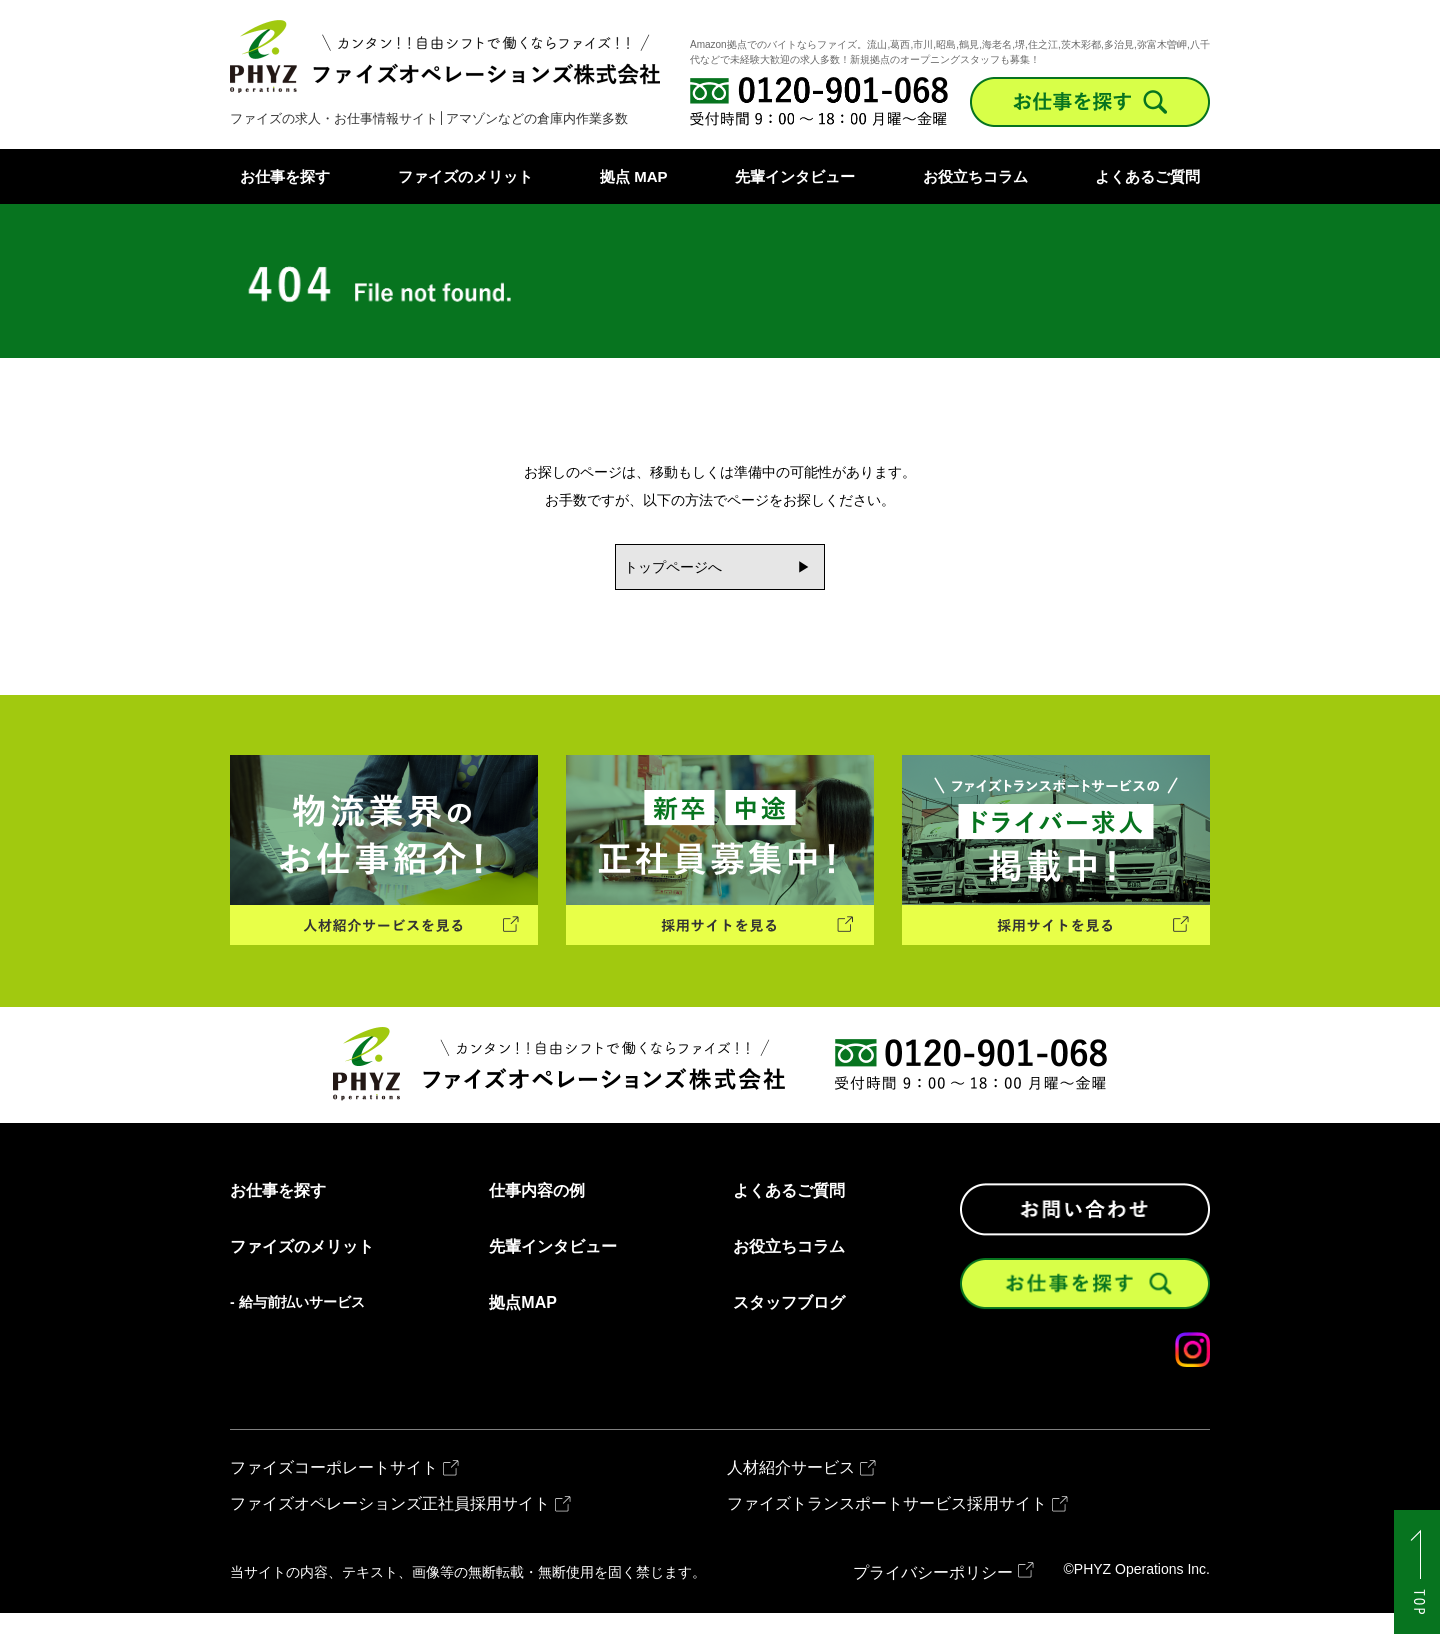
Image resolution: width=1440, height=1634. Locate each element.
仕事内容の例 (537, 1212)
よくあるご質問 (1147, 176)
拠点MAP (523, 1324)
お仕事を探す (285, 176)
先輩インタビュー (795, 176)
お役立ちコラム (975, 176)
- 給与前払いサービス (297, 1323)
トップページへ (660, 570)
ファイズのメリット (465, 176)
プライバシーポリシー (933, 1593)
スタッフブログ (789, 1324)
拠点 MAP (634, 176)
